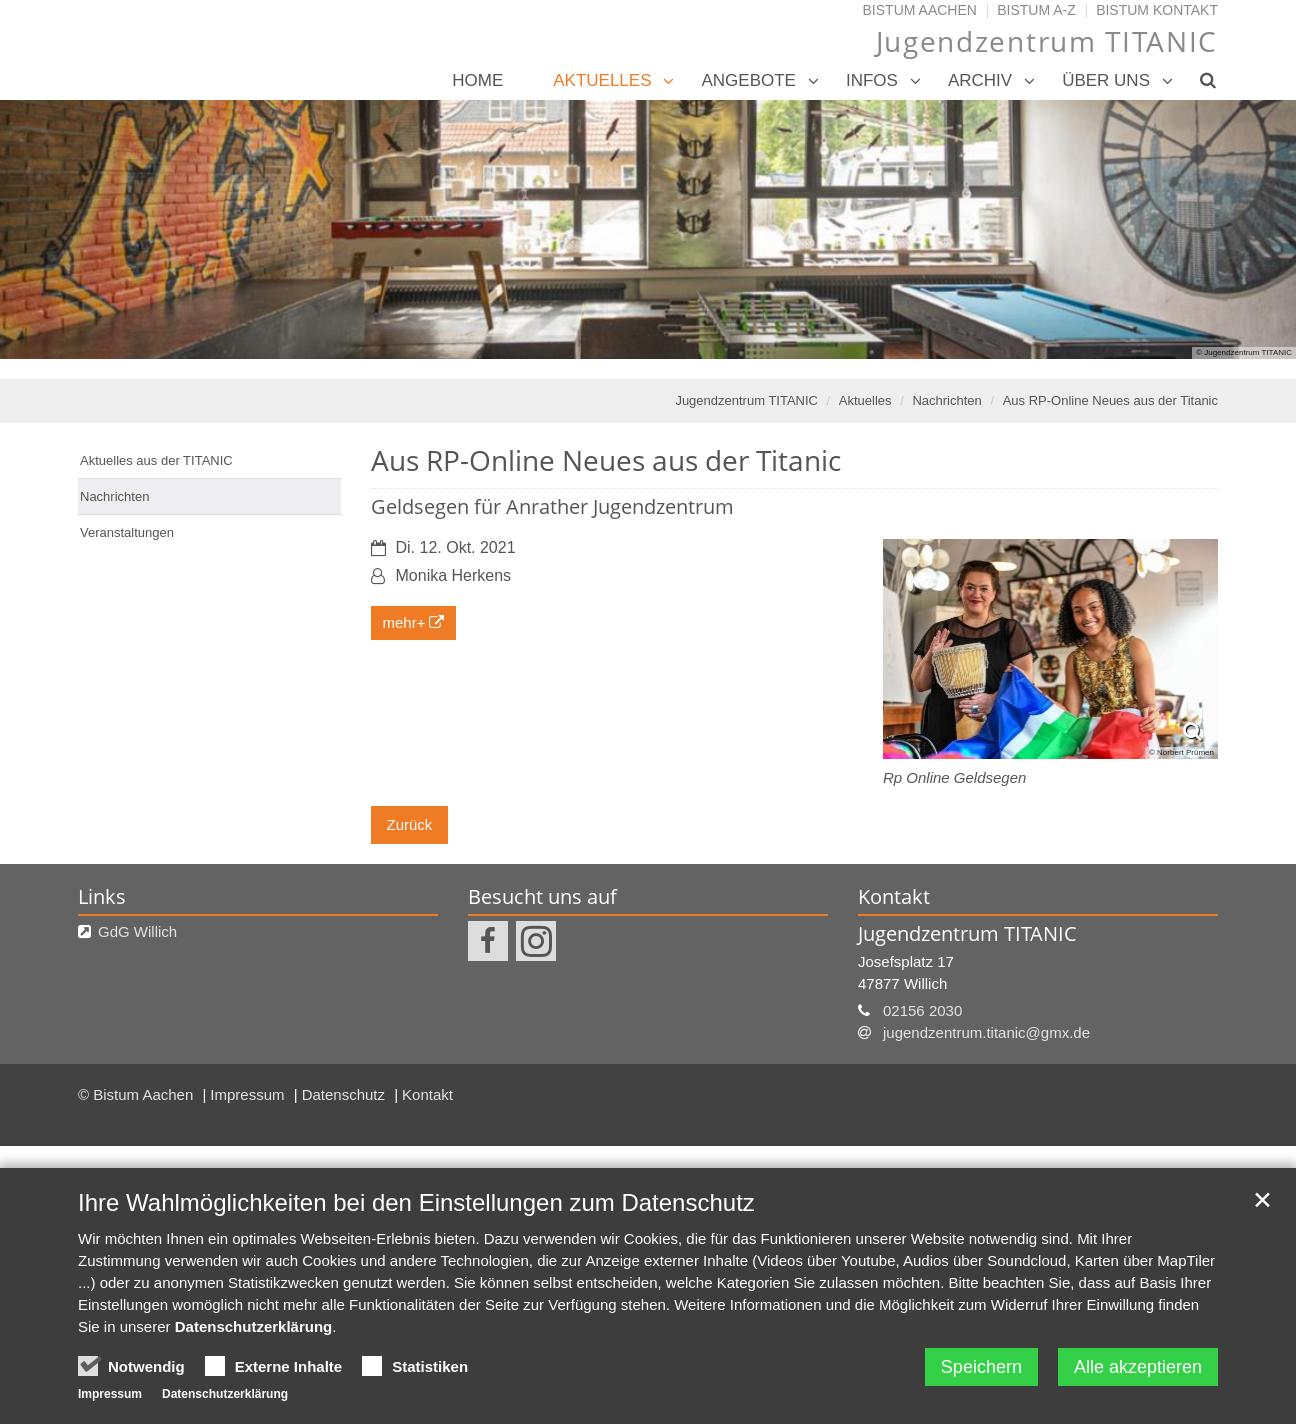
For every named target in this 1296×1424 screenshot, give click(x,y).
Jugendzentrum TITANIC (746, 400)
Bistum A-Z (1036, 10)
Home (477, 80)
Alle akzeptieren (1138, 1367)
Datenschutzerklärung (254, 1326)
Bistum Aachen (920, 10)
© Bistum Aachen (137, 1094)
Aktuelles (602, 80)
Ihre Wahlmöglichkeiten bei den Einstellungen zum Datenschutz (416, 1202)
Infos (872, 80)
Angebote (748, 80)
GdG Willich (137, 931)
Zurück (410, 824)
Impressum (249, 1094)
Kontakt (427, 1094)
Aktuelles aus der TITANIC (156, 460)
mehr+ (404, 622)
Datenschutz (346, 1094)
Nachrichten (946, 400)
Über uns (1106, 80)
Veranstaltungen (127, 532)
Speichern (981, 1367)
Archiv (980, 80)
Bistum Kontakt (1157, 10)
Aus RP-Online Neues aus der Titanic (1110, 400)
